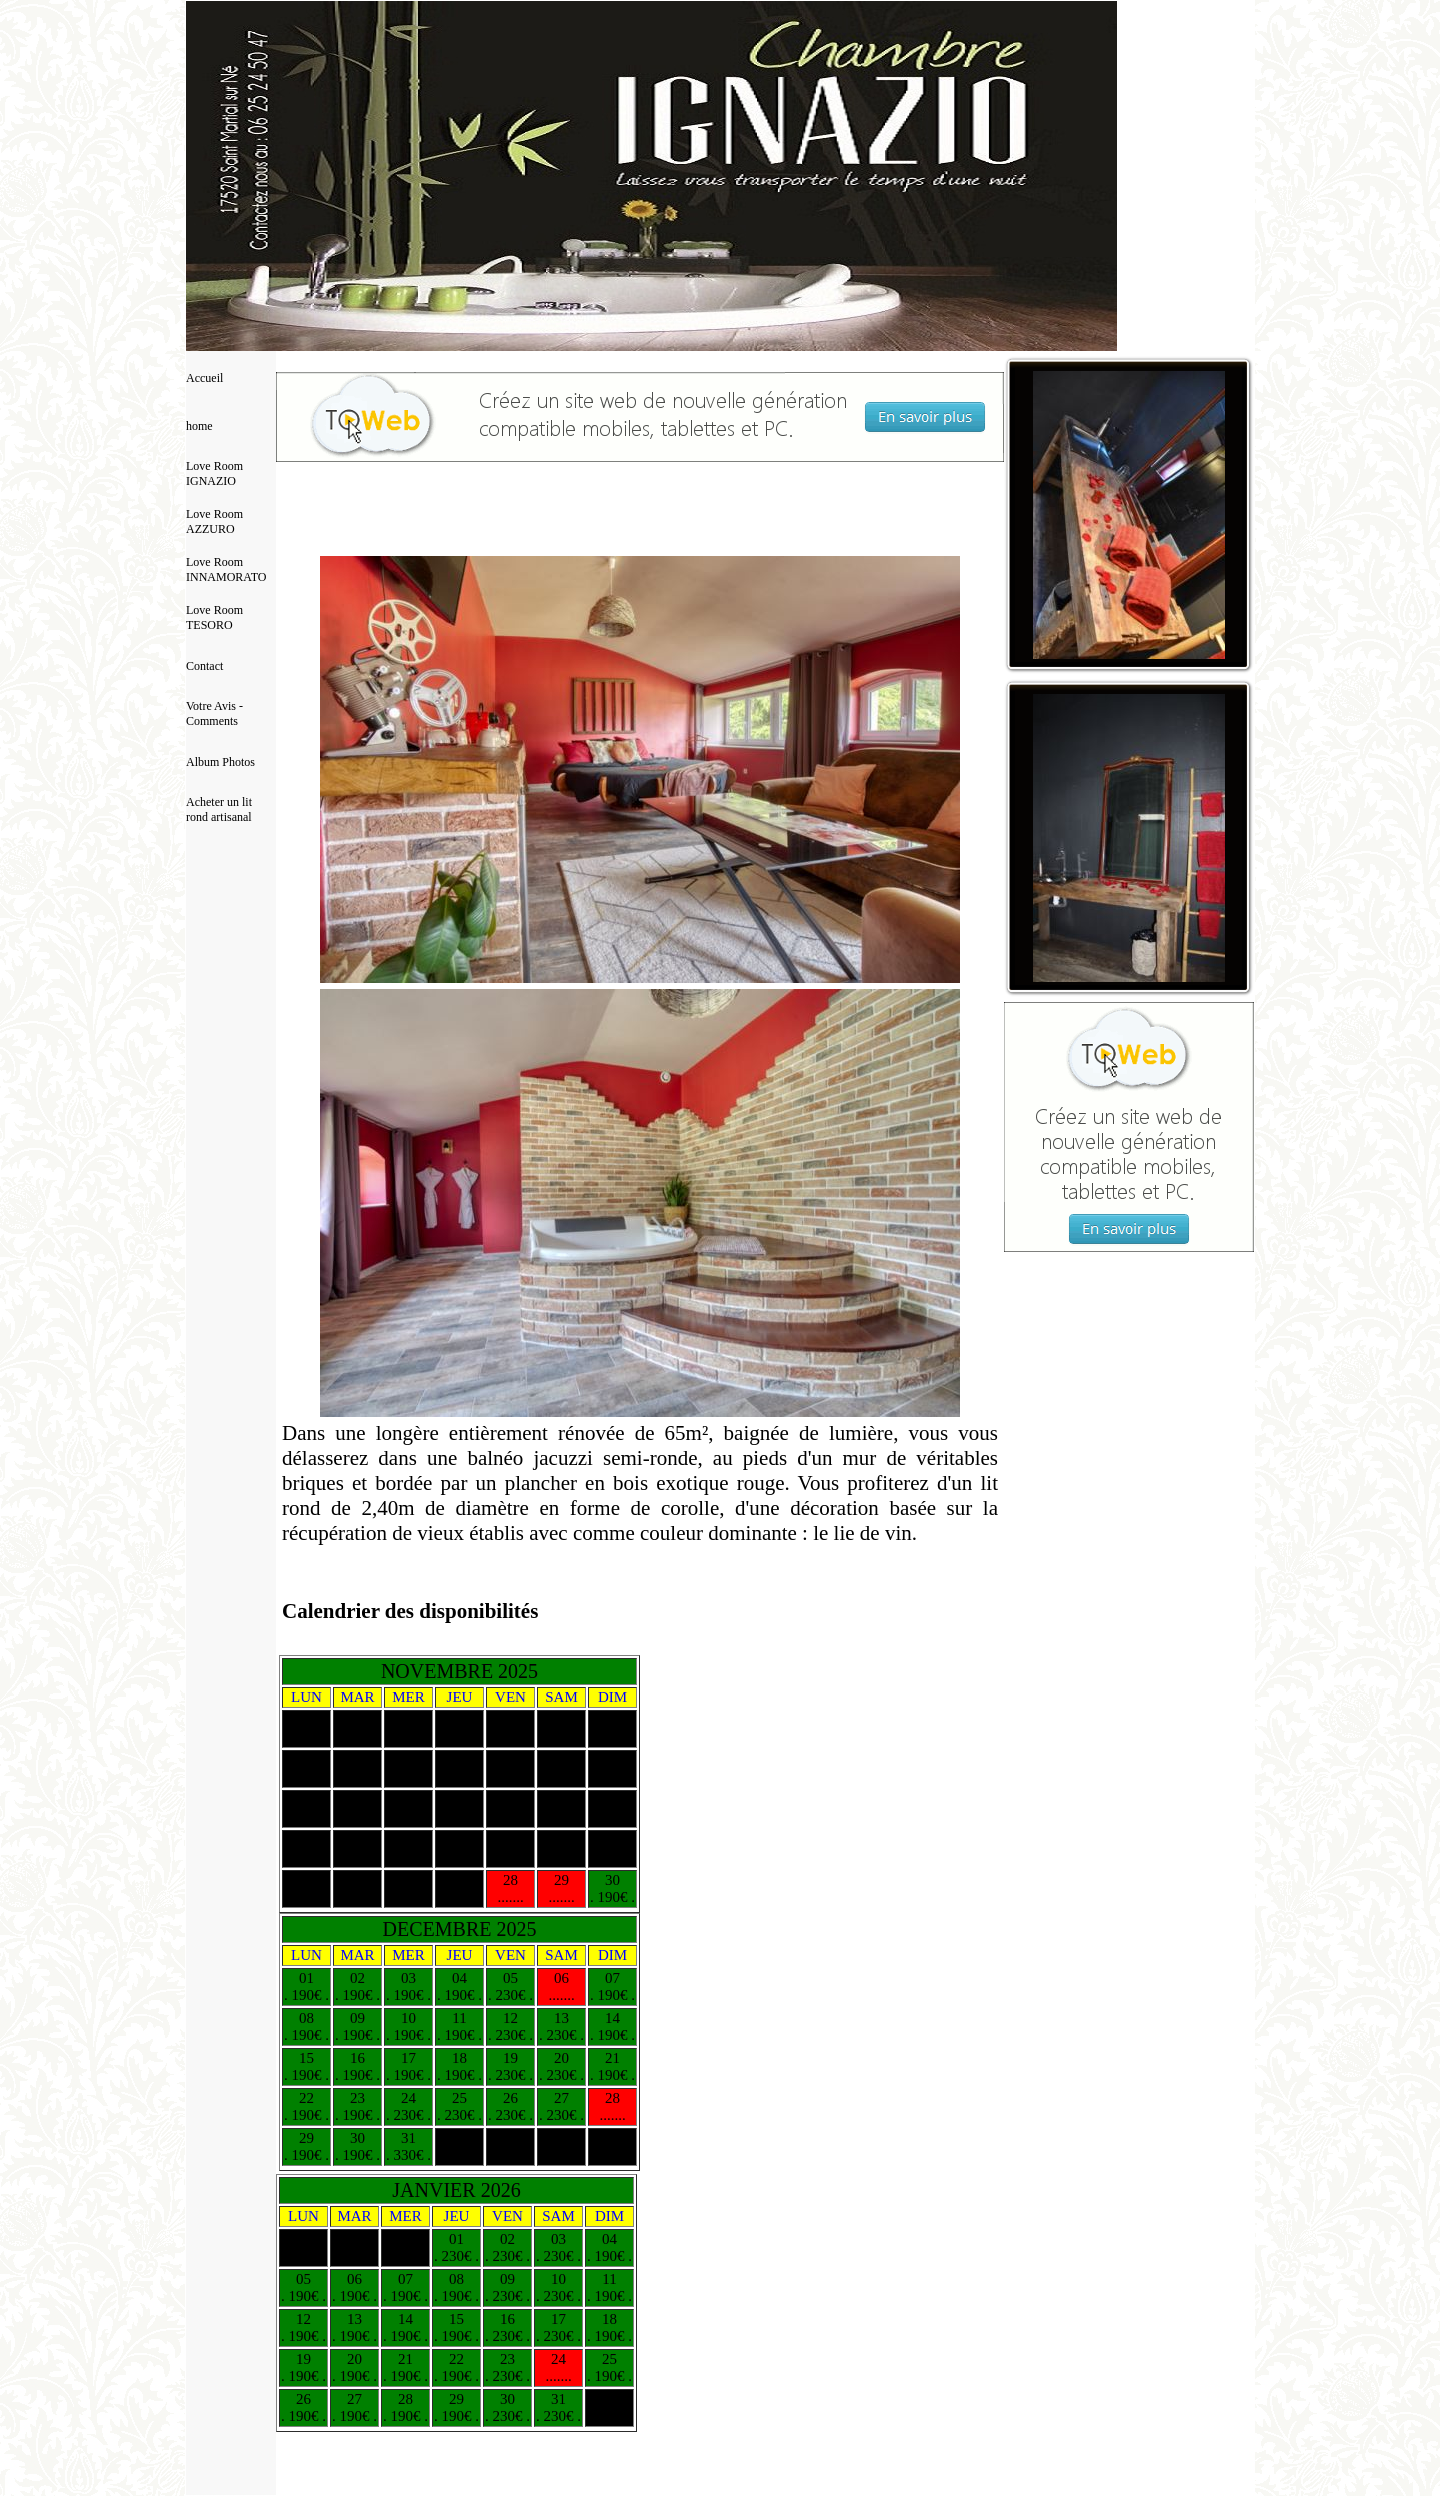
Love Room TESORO (214, 617)
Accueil (204, 378)
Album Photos (220, 762)
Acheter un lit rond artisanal (219, 809)
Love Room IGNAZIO (214, 473)
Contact (204, 666)
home (199, 426)
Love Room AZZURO (214, 521)
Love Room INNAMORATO (226, 569)
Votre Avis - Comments (214, 713)
